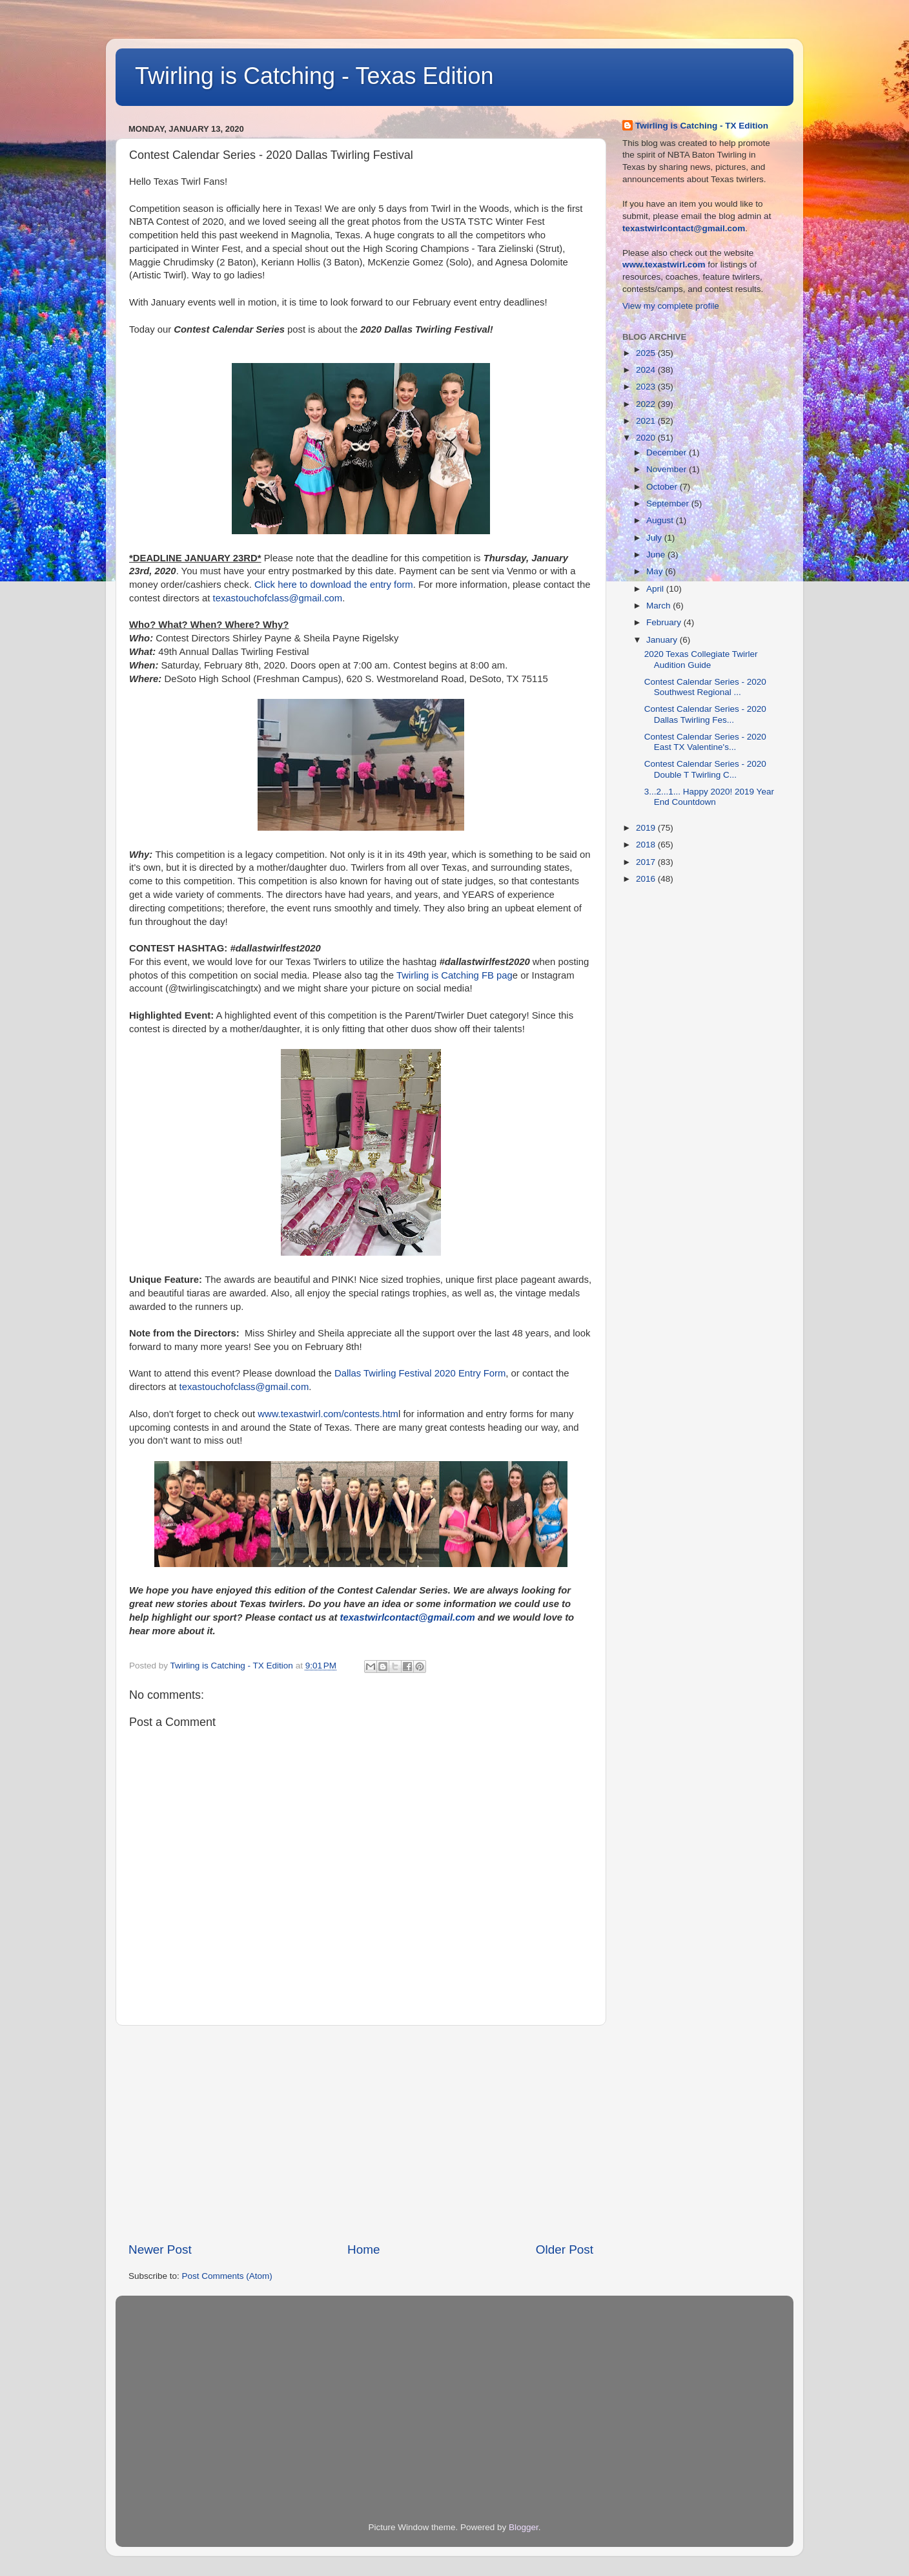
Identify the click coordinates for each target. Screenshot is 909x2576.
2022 (647, 404)
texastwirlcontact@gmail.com (407, 1617)
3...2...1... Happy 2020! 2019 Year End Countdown (709, 797)
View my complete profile (670, 306)
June (657, 554)
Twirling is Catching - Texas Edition (314, 76)
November (667, 469)
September (668, 503)
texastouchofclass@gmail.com (278, 598)
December (667, 452)
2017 (647, 862)
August (661, 520)
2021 (647, 421)
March (659, 605)
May (655, 571)
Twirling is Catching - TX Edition (701, 125)
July (655, 538)
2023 (647, 386)
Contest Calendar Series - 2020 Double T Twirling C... (705, 769)
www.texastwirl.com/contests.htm (328, 1414)
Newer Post (160, 2249)
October (663, 487)
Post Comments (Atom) (227, 2276)
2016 (647, 879)
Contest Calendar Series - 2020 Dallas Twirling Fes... (705, 714)
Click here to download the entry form (333, 584)
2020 (647, 437)
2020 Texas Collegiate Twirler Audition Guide (701, 659)
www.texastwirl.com (664, 264)
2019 (647, 828)
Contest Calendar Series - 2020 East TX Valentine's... (705, 742)
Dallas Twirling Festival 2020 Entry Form (420, 1373)
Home (363, 2249)
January (663, 640)
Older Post (564, 2249)
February (665, 622)
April (656, 589)
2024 (647, 370)
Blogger (523, 2527)
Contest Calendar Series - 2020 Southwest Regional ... (705, 687)
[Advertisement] (360, 2133)
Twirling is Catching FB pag (454, 975)
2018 (647, 844)
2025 (647, 353)
